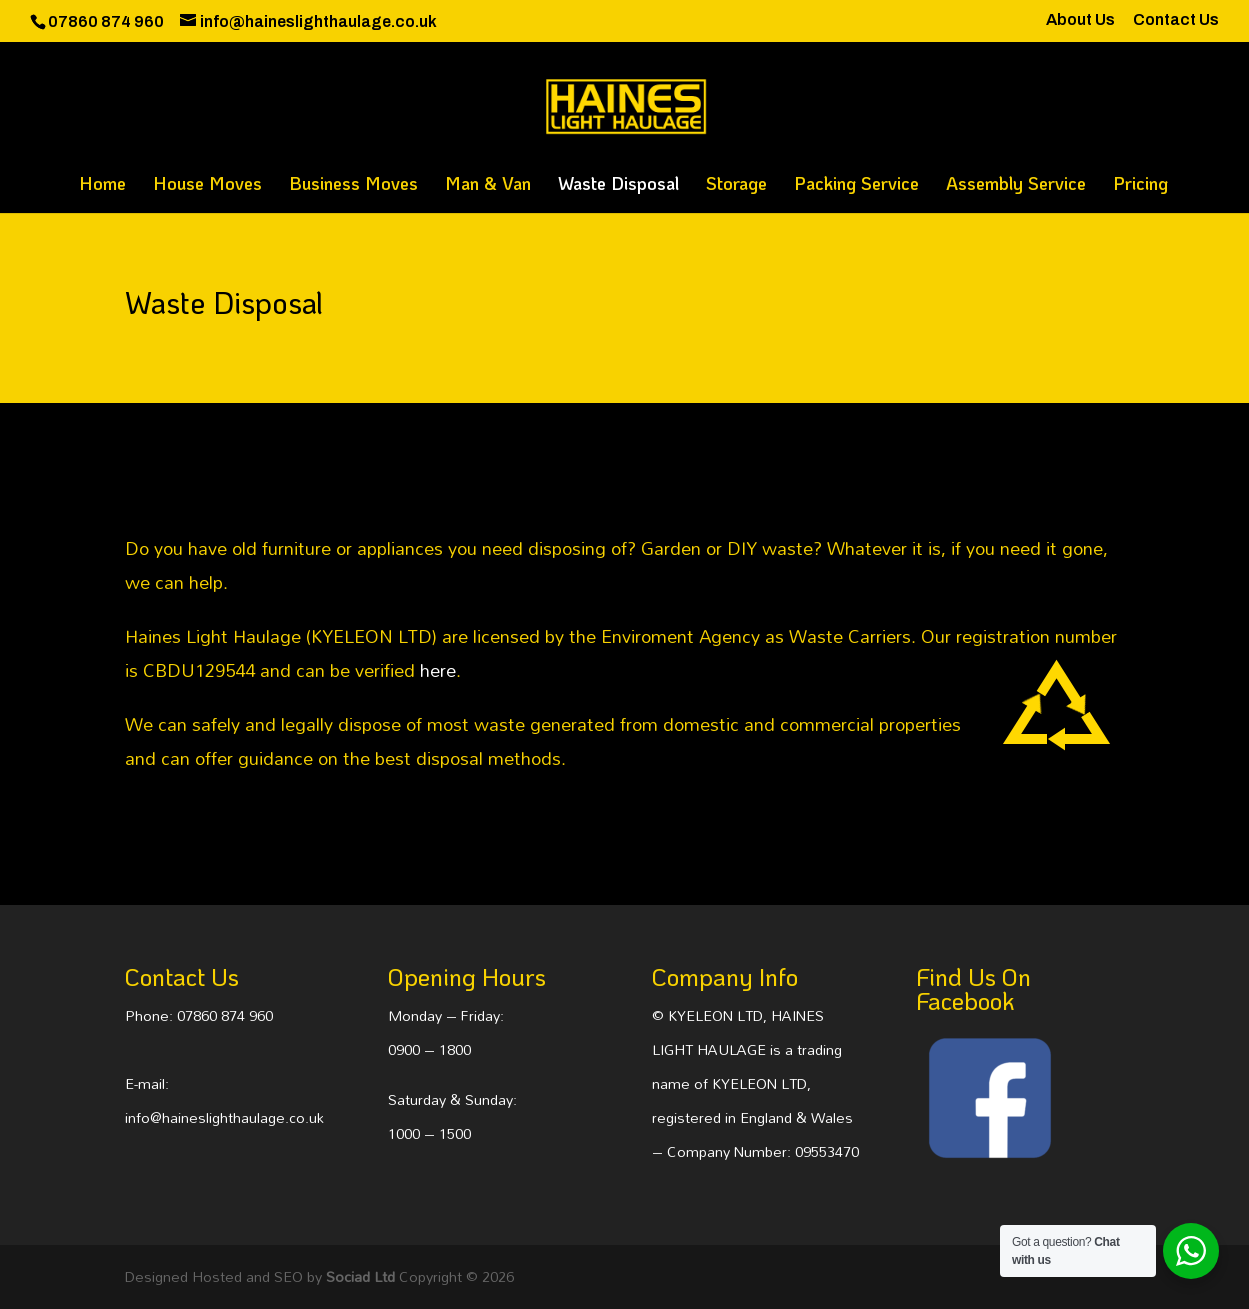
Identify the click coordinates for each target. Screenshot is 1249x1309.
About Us (1080, 20)
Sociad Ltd (360, 1276)
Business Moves (353, 185)
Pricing (1140, 185)
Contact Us (1176, 20)
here (438, 670)
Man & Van (488, 185)
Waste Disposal (618, 185)
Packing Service (856, 185)
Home (102, 185)
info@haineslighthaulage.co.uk (224, 1117)
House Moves (207, 185)
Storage (736, 185)
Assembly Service (1016, 185)
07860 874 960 (225, 1015)
